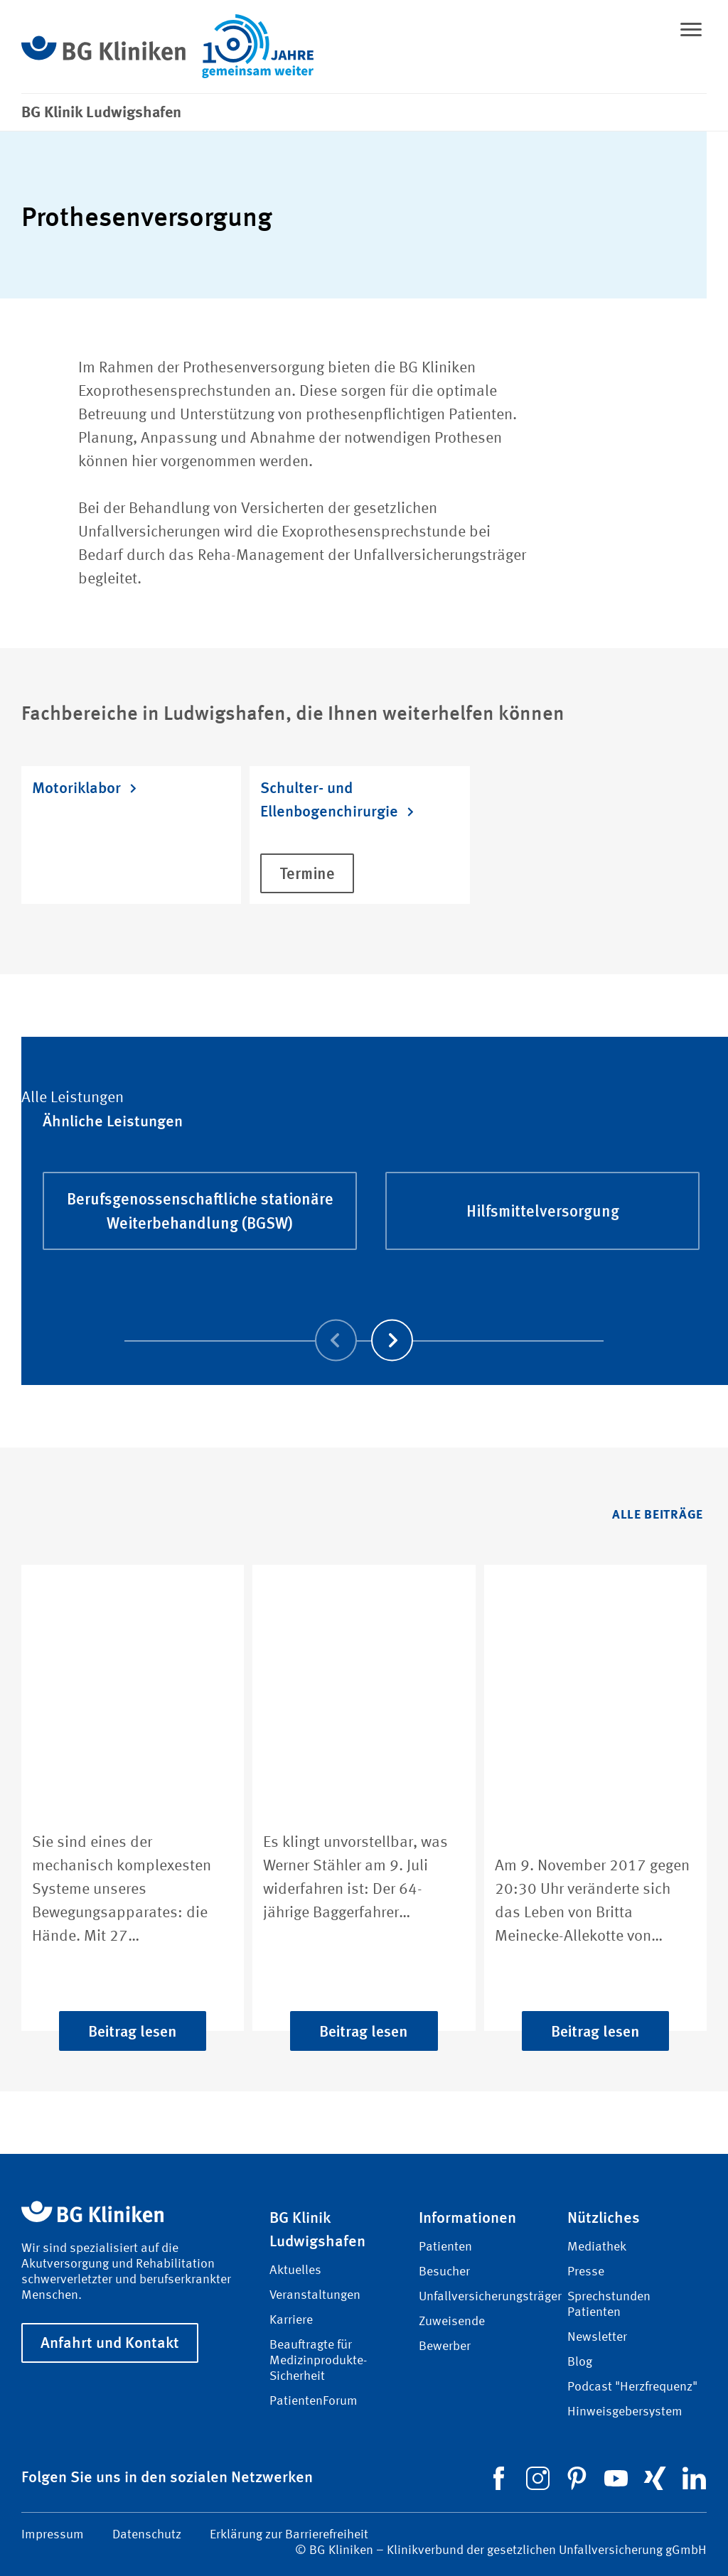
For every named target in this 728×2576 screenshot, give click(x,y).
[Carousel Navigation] (364, 1320)
